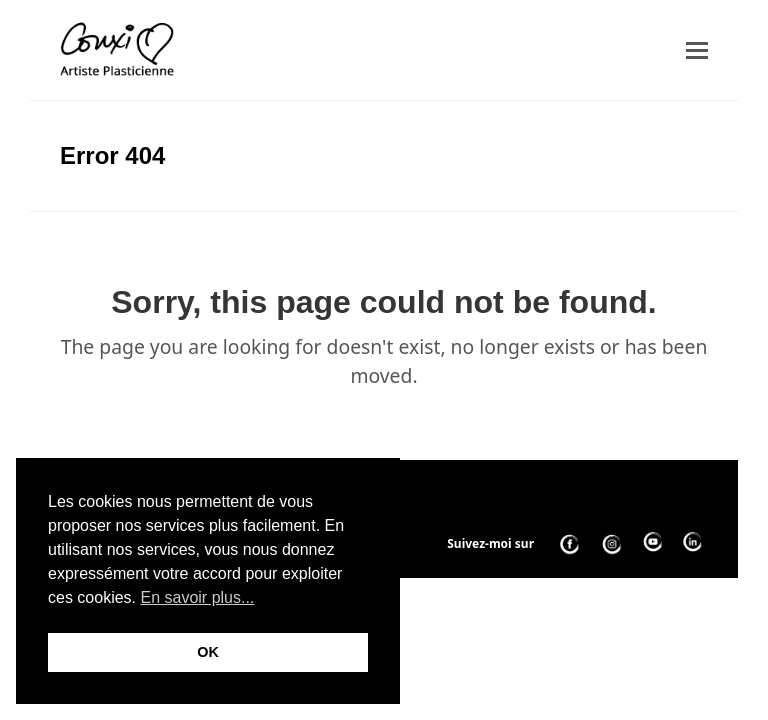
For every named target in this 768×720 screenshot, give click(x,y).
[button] (697, 50)
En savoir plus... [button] (197, 597)
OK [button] (208, 652)
